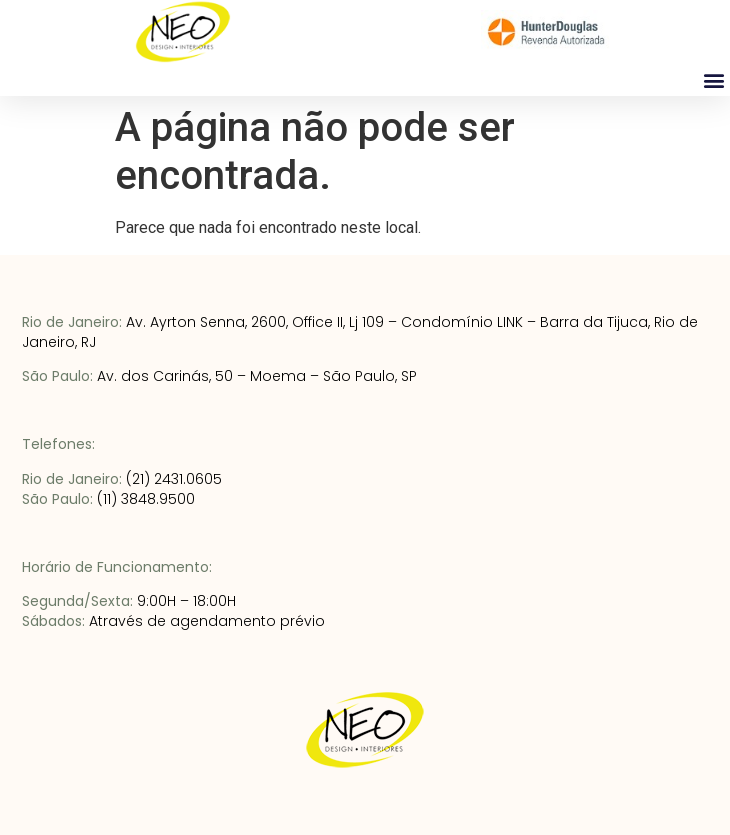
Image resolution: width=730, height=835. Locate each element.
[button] (713, 79)
